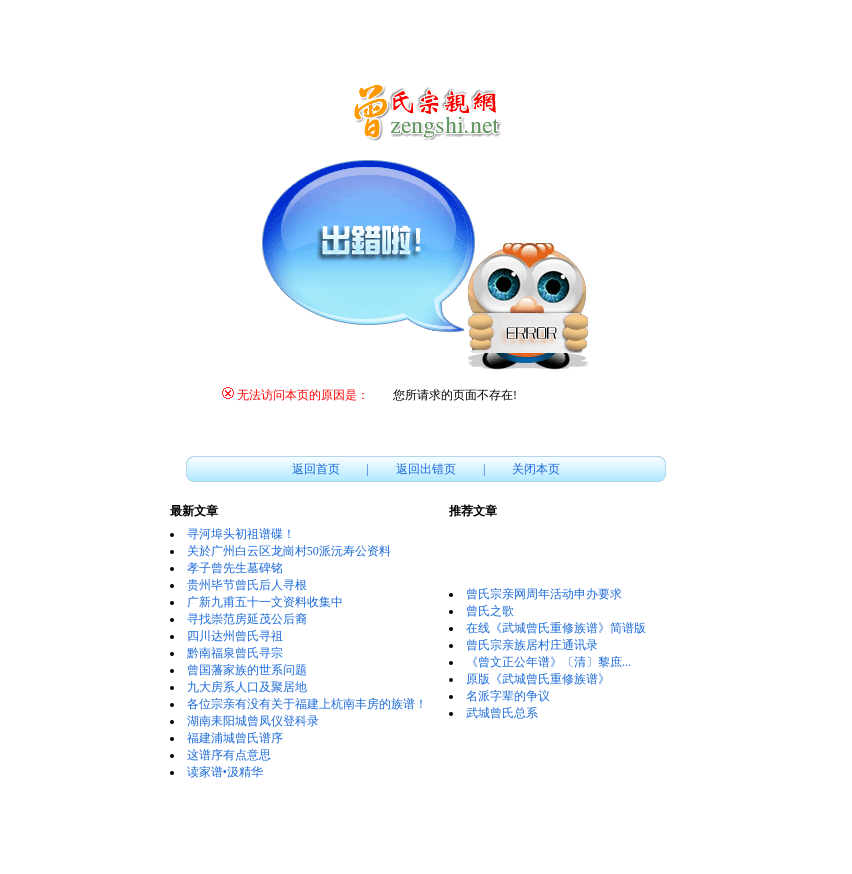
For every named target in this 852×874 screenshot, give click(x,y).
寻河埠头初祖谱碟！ (241, 534)
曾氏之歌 (490, 611)
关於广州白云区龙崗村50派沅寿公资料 (289, 551)
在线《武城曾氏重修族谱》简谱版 (556, 628)
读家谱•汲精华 (225, 772)
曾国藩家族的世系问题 (247, 670)
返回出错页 (426, 469)
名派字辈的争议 (508, 696)
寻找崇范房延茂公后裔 (247, 619)
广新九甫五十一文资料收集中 (265, 602)
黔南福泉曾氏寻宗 (235, 653)
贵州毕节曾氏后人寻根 (247, 585)
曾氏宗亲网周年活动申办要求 (544, 594)
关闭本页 (536, 469)
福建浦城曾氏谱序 (235, 738)
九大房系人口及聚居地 (247, 687)
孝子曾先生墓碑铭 (235, 568)
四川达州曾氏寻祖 (235, 636)
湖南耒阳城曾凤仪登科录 (253, 721)
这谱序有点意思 (229, 755)
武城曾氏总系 (502, 713)
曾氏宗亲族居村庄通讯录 (532, 645)
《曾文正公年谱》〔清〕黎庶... (548, 662)
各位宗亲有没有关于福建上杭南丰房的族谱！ (307, 704)
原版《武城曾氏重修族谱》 (538, 679)
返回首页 (316, 469)
